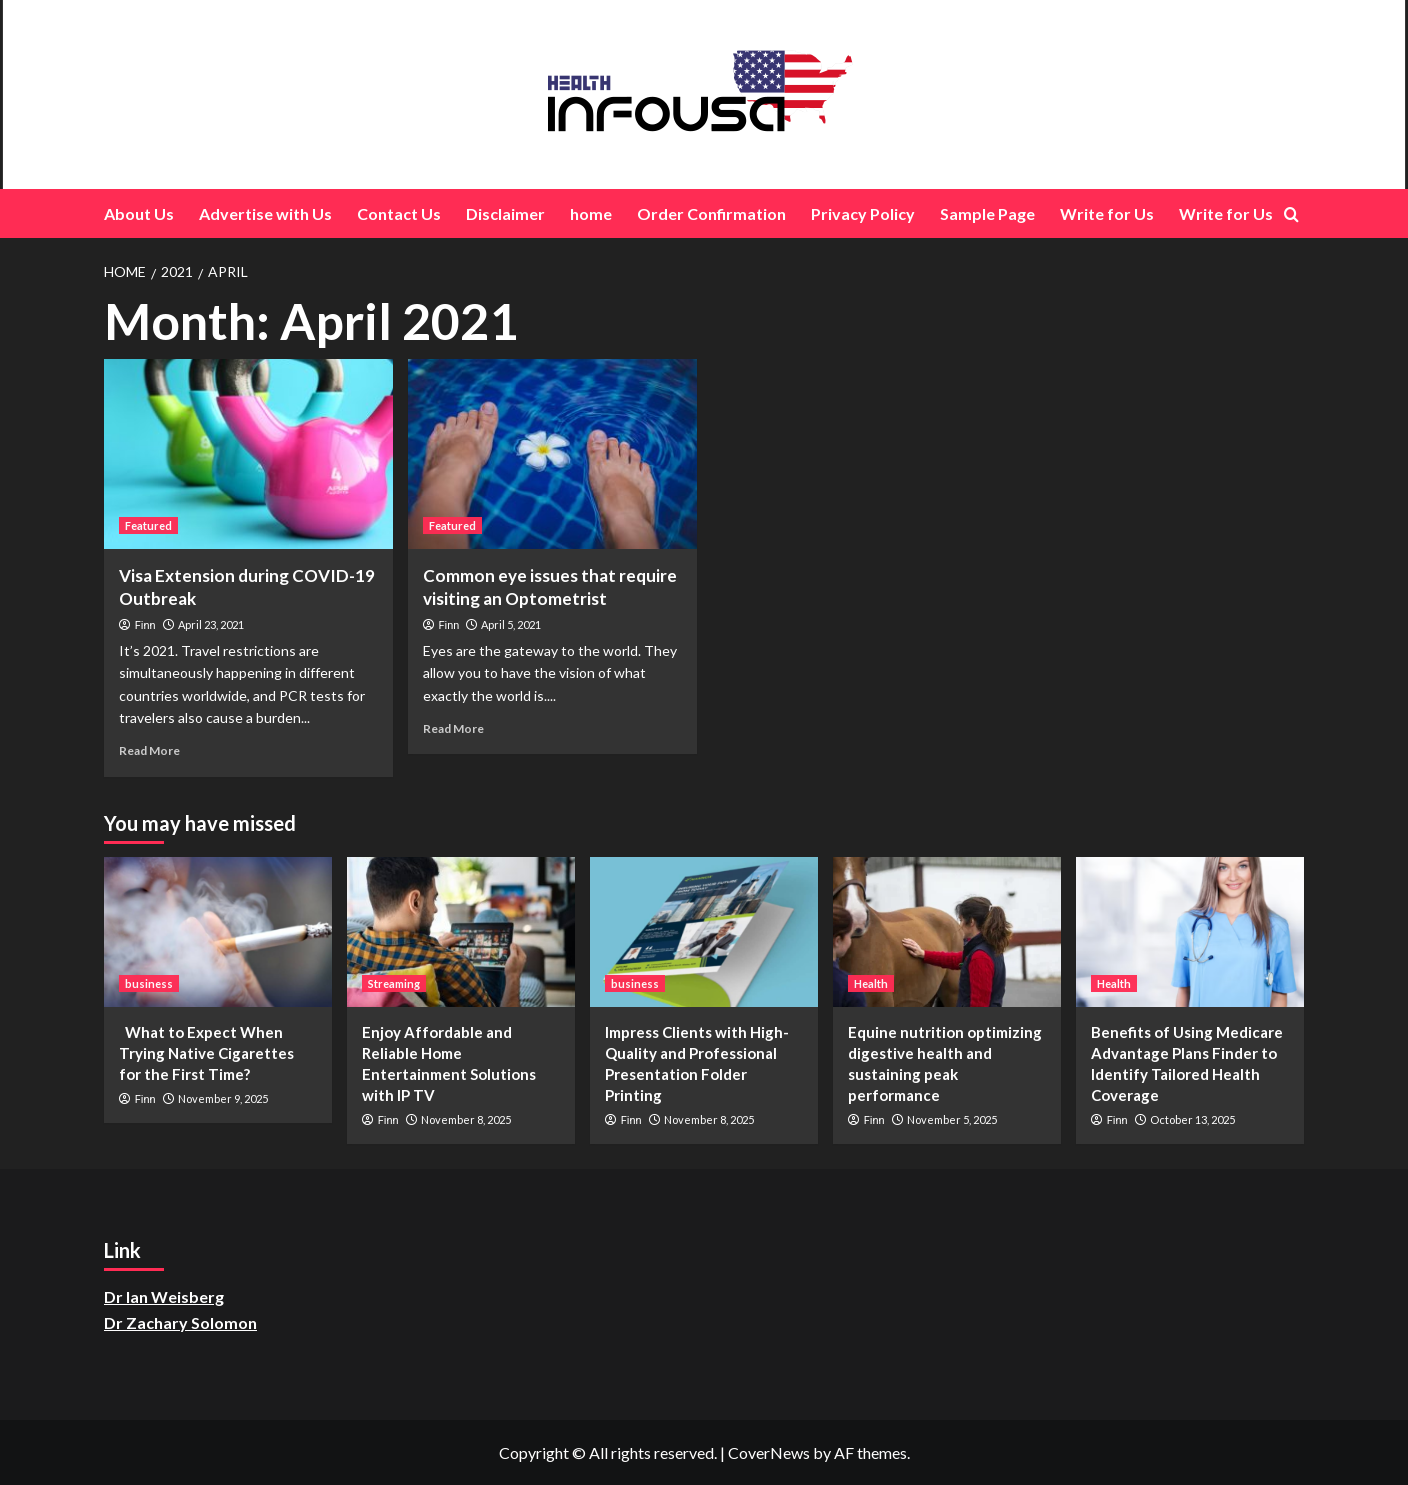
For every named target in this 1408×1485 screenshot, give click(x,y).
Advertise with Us (265, 213)
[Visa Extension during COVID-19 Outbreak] (248, 454)
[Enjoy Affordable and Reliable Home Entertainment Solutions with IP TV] (461, 932)
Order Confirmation (711, 213)
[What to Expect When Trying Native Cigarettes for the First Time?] (218, 932)
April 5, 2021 (511, 624)
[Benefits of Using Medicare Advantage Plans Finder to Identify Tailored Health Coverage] (1190, 932)
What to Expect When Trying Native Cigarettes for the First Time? (206, 1053)
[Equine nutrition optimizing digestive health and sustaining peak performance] (947, 932)
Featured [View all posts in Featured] (148, 525)
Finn (145, 625)
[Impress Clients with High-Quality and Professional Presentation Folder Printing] (704, 932)
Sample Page (987, 213)
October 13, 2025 (1192, 1119)
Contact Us (399, 213)
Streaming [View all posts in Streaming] (394, 983)
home (591, 213)
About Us (139, 213)
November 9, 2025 (223, 1098)
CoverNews (769, 1452)
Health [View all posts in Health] (871, 983)
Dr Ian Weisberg (164, 1296)
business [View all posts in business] (149, 983)
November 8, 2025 (466, 1119)
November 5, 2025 (952, 1119)
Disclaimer (505, 213)
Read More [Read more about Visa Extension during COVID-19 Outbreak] (149, 750)
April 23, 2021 (211, 624)
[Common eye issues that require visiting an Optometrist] (552, 454)
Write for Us (1107, 213)
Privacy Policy (863, 213)
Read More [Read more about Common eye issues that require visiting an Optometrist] (453, 728)
